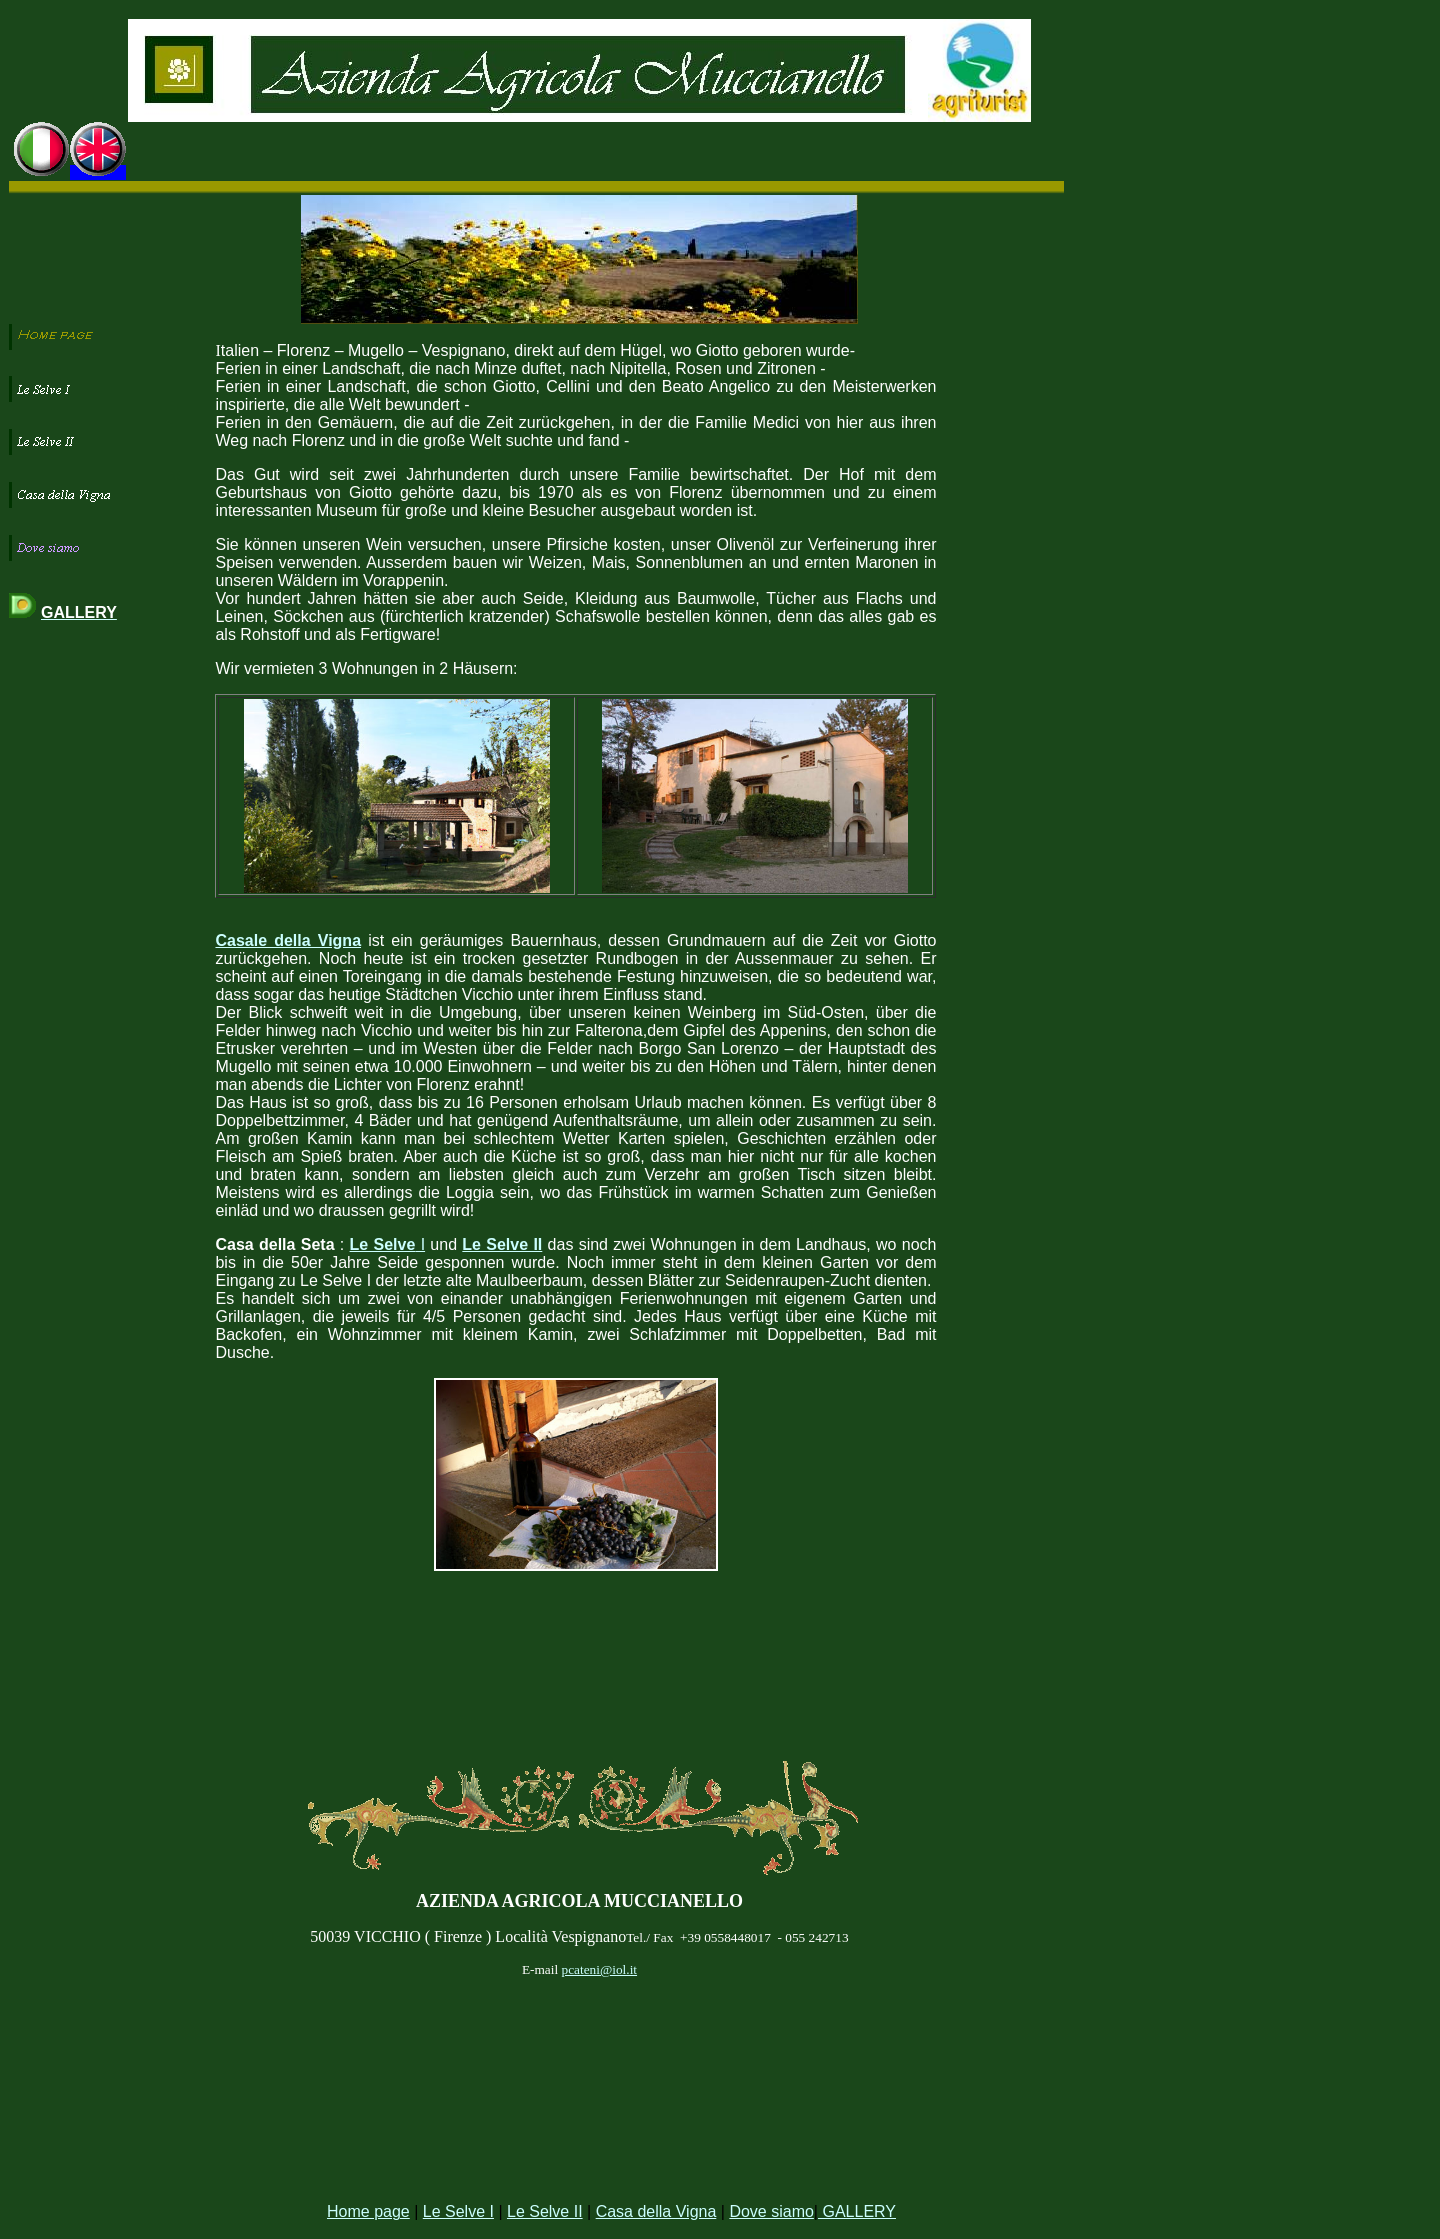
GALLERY (857, 2211)
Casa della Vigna (656, 2211)
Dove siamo (771, 2211)
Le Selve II (545, 2211)
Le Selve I (458, 2211)
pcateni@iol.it (599, 1969)
